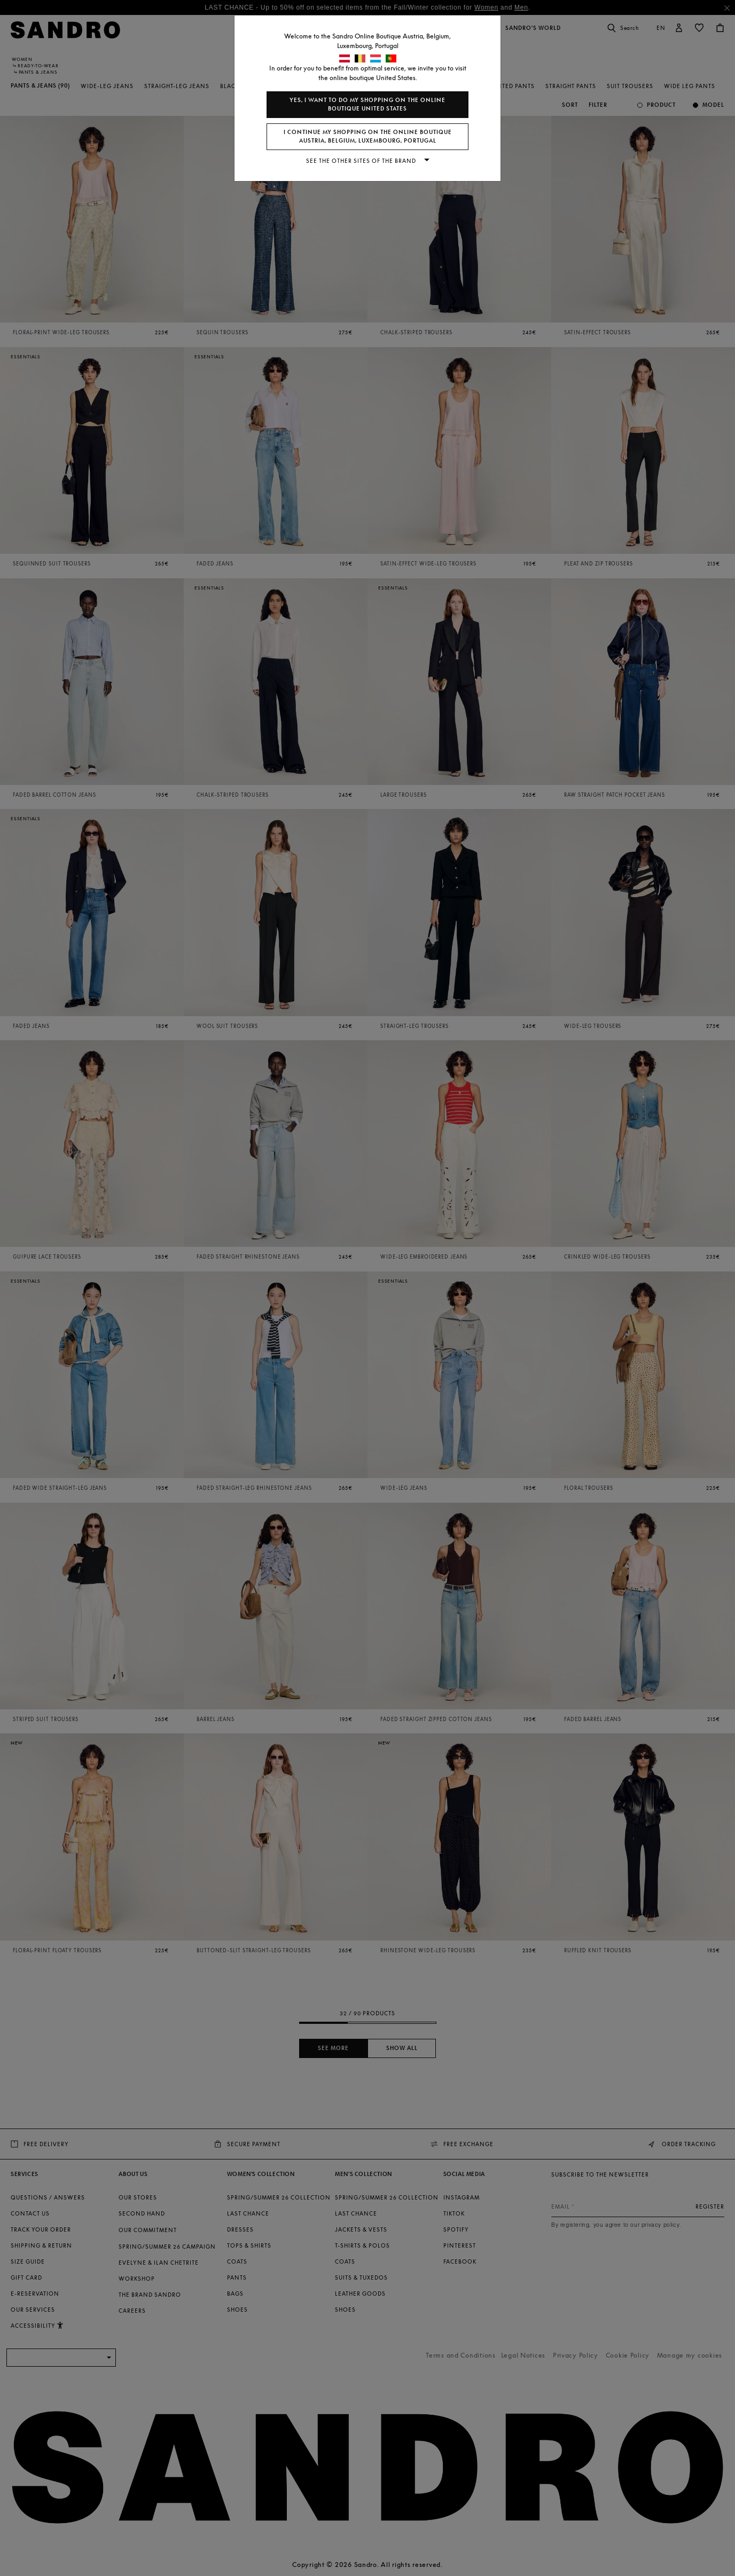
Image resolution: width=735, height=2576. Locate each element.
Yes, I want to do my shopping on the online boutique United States (367, 104)
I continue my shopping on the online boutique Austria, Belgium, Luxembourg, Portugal (368, 136)
